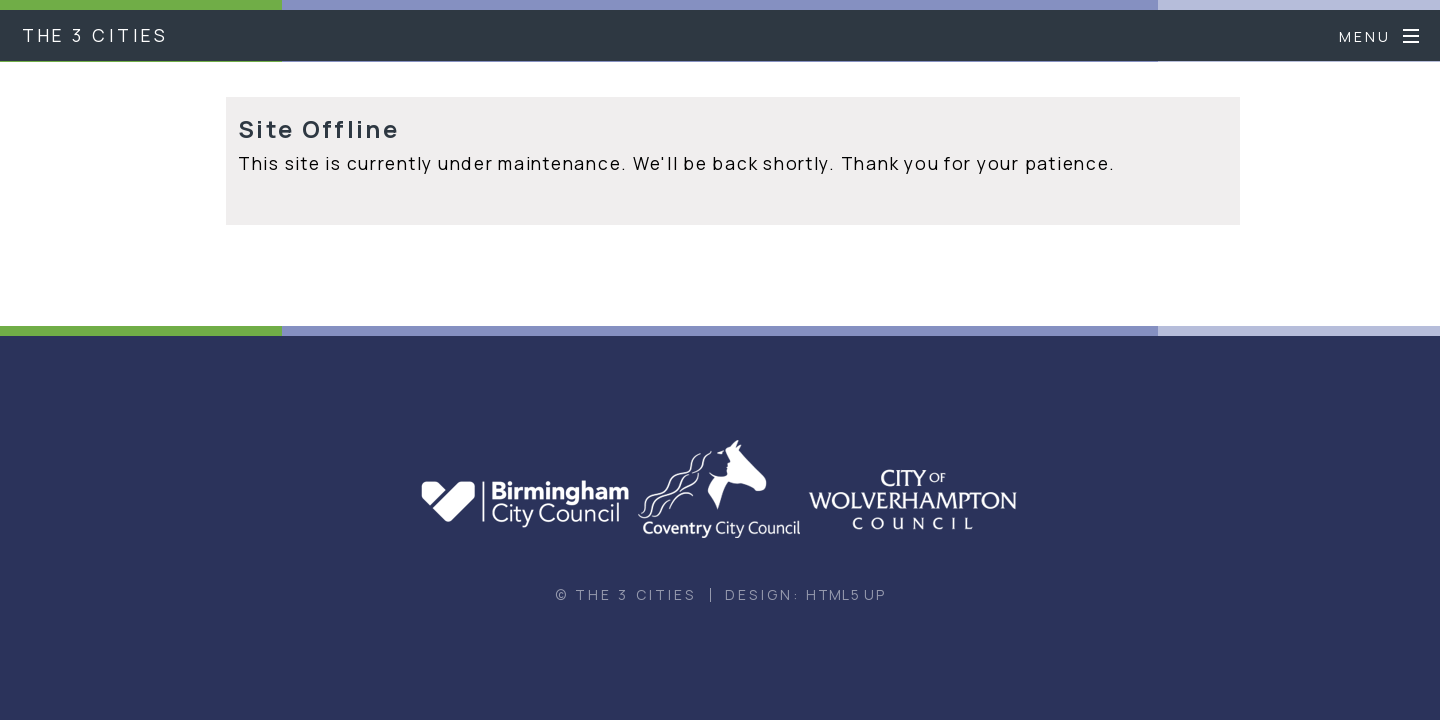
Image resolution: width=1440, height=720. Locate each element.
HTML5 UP (845, 594)
